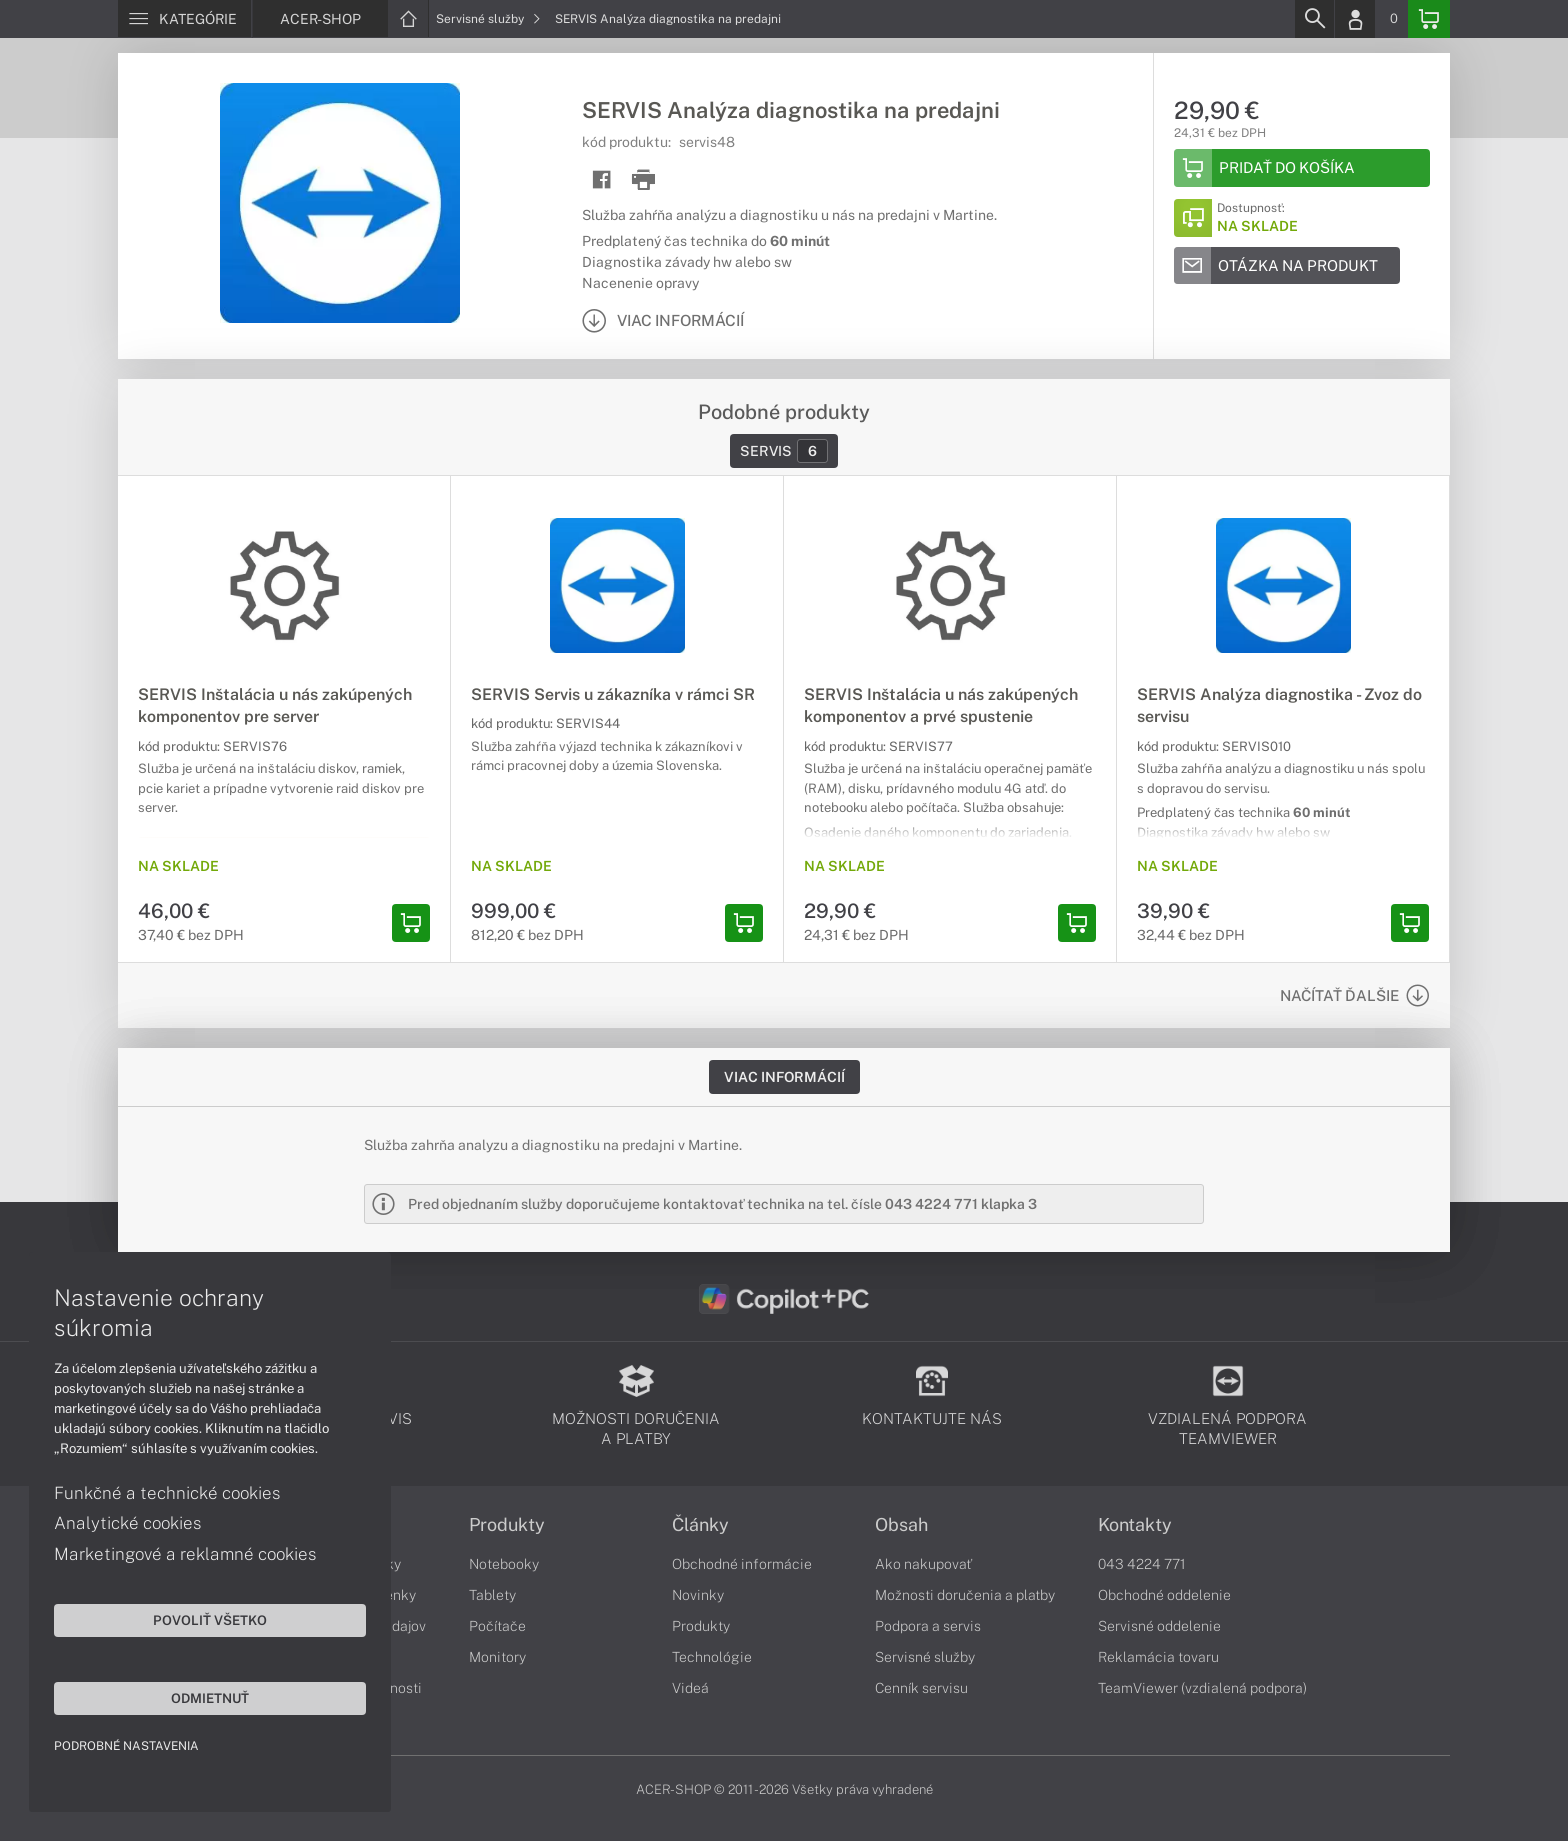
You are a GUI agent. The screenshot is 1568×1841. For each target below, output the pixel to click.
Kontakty (1135, 1525)
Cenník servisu (921, 1688)
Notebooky (504, 1564)
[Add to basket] (1302, 168)
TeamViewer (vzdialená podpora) (1202, 1688)
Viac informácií (784, 1077)
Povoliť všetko (190, 1619)
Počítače (497, 1626)
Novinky (698, 1595)
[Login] (1355, 19)
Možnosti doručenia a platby (965, 1595)
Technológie (712, 1657)
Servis (784, 451)
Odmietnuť (190, 1697)
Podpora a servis (928, 1626)
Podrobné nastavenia (127, 1745)
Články (700, 1525)
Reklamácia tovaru (1158, 1657)
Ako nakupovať (923, 1564)
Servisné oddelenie (1159, 1626)
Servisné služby (488, 19)
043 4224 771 (1142, 1564)
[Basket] (1429, 19)
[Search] (1314, 19)
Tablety (492, 1595)
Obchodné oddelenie (1164, 1595)
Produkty (507, 1525)
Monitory (497, 1657)
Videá (690, 1688)
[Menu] (184, 19)
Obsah (901, 1525)
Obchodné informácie (742, 1564)
